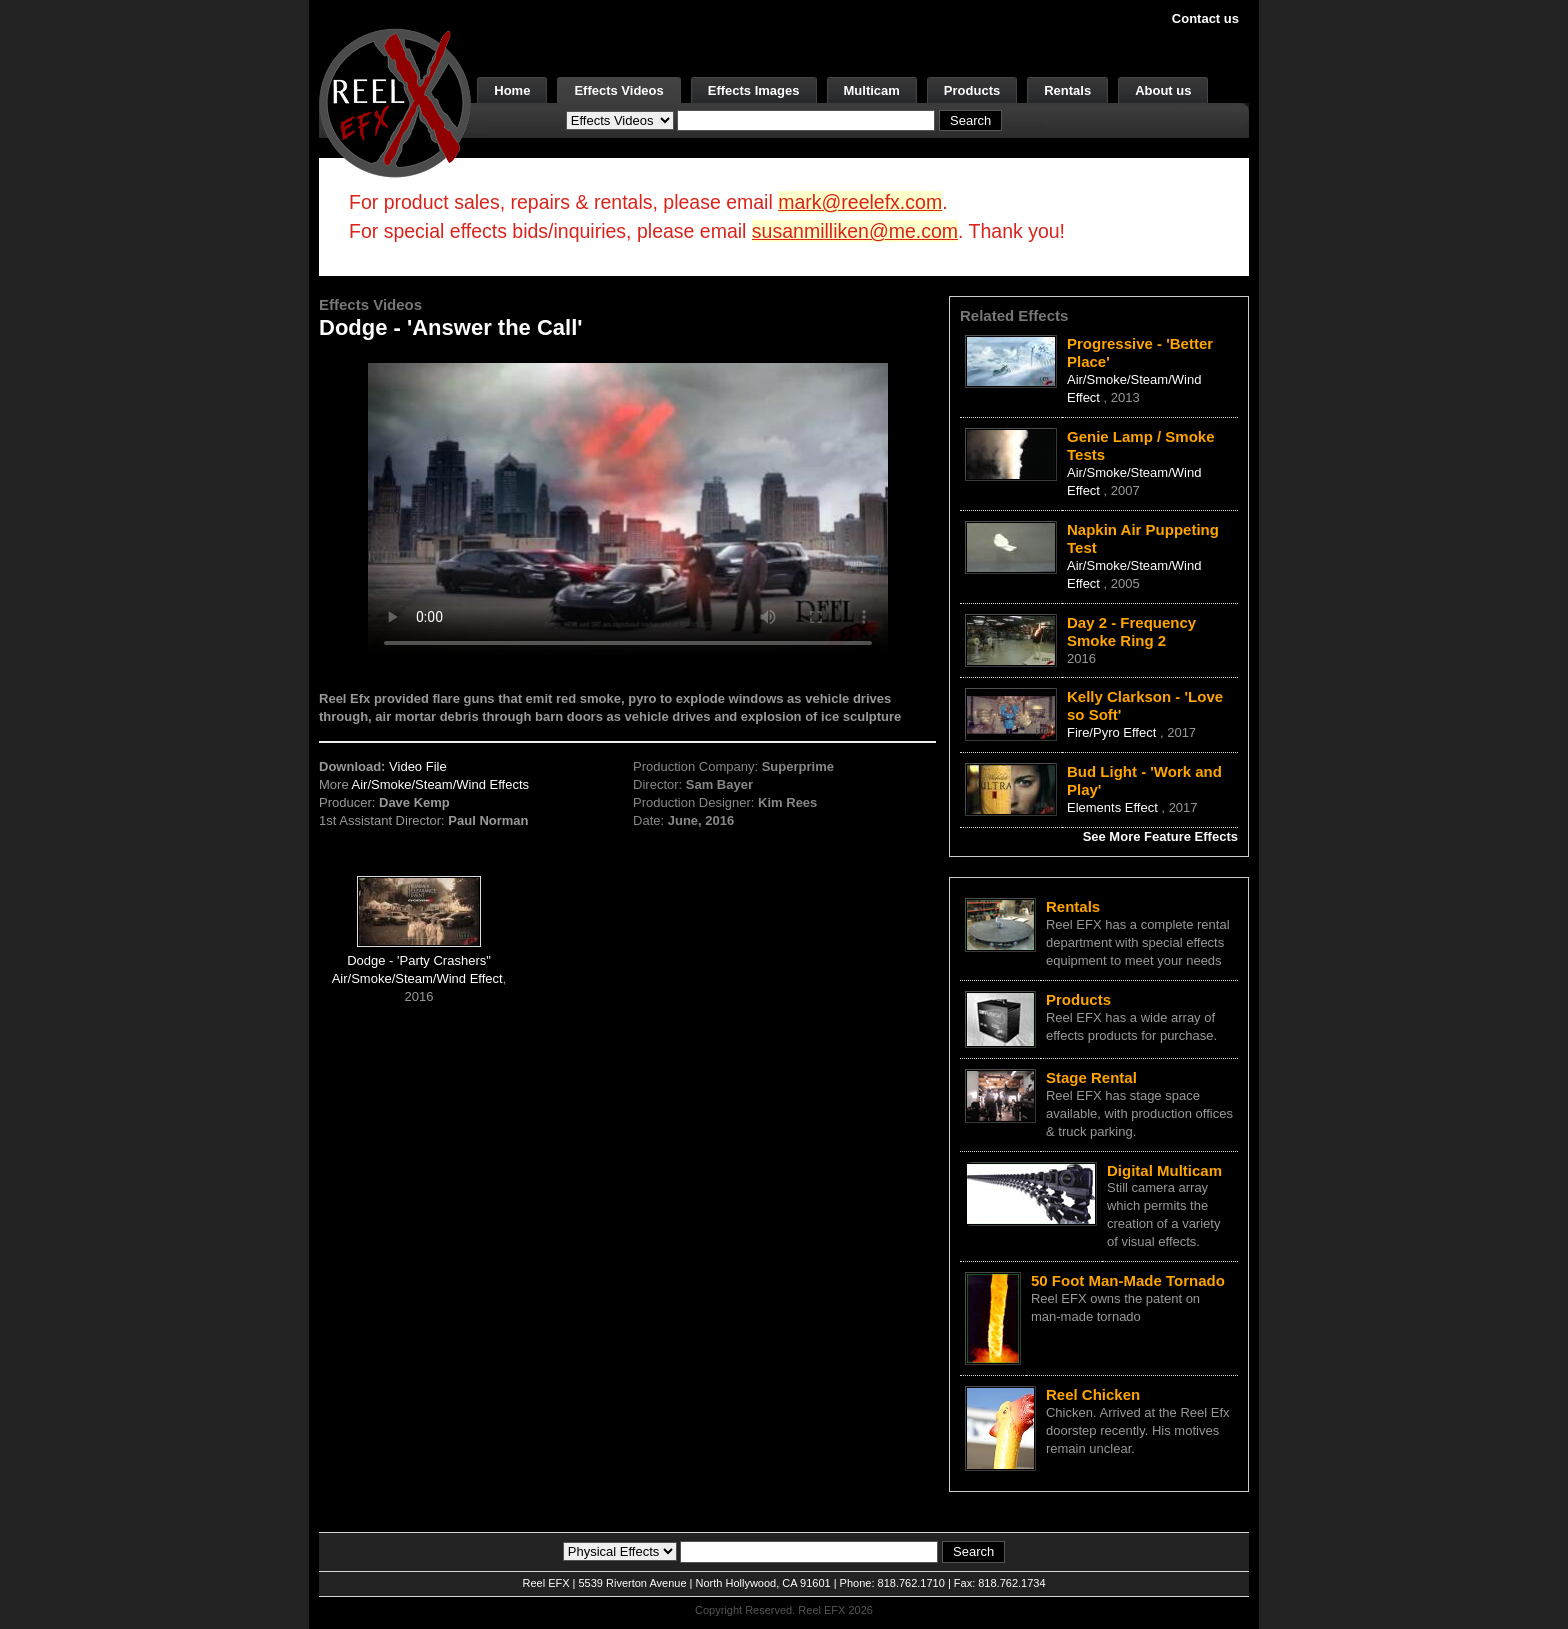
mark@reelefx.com (860, 202)
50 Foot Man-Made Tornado (1128, 1280)
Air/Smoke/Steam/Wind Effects (441, 784)
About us (1163, 90)
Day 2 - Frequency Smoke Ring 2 (1131, 631)
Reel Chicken (1093, 1394)
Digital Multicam (1164, 1170)
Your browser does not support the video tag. (628, 508)
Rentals (1067, 90)
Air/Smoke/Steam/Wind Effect (417, 978)
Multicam (872, 90)
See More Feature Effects (1160, 836)
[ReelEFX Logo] (395, 101)
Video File (418, 766)
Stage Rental (1091, 1077)
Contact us (1205, 18)
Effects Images (754, 90)
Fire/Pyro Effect (1113, 732)
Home (512, 90)
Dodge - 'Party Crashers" (419, 960)
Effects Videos (618, 90)
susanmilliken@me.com (855, 231)
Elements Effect (1114, 807)
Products (972, 90)
